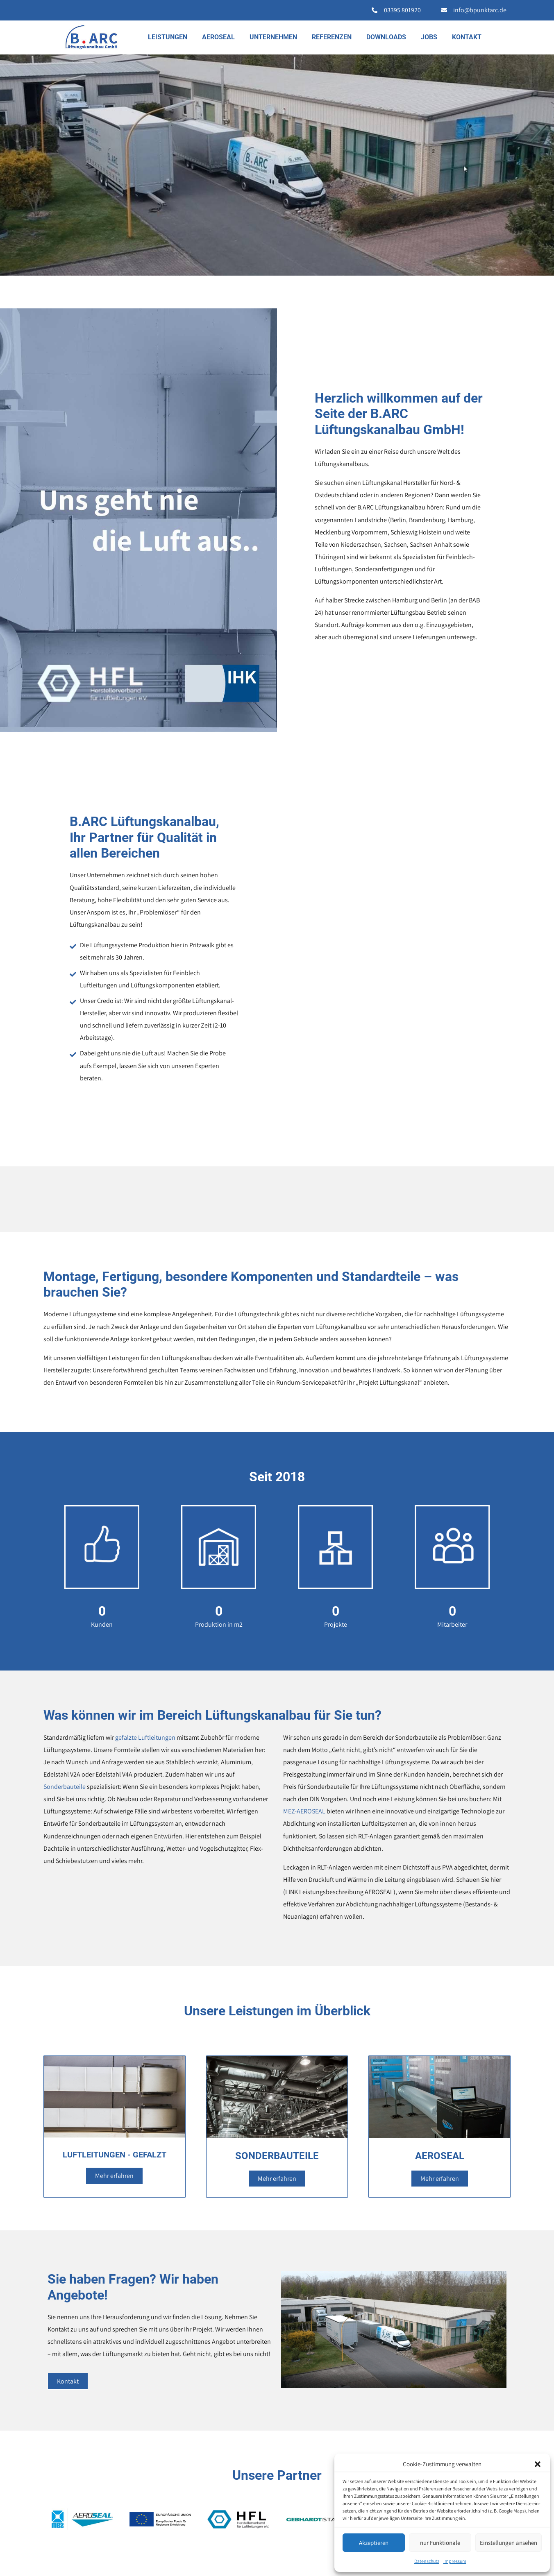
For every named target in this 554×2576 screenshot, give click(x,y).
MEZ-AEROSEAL (304, 1811)
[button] (538, 2464)
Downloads (386, 37)
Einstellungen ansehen (508, 2543)
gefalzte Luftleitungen (145, 1737)
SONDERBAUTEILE (277, 2156)
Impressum (454, 2561)
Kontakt (466, 37)
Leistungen (167, 37)
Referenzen (332, 37)
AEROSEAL (218, 37)
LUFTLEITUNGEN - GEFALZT (114, 2154)
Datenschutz (426, 2561)
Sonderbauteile (64, 1786)
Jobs (429, 37)
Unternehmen (273, 37)
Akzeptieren (373, 2543)
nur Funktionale (440, 2543)
